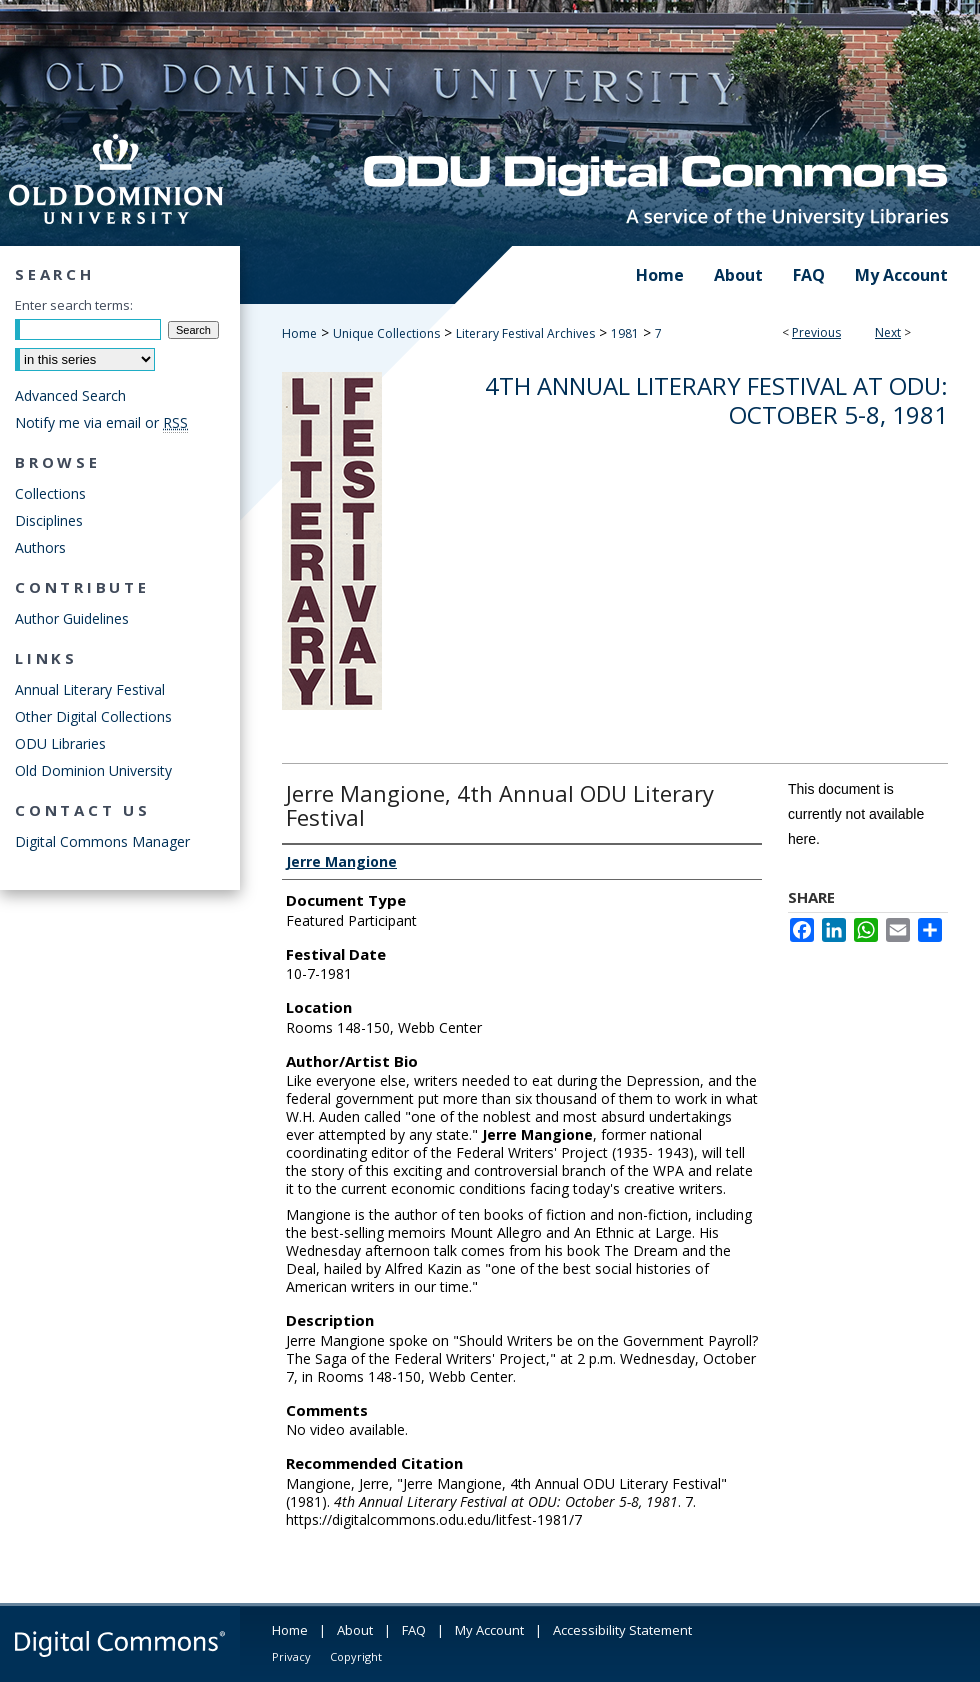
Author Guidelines (72, 618)
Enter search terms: (74, 305)
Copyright (356, 1656)
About (355, 1630)
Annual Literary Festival (90, 689)
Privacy (291, 1656)
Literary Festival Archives (525, 333)
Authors (40, 547)
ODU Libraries (60, 743)
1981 (625, 333)
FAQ (414, 1630)
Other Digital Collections (93, 716)
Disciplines (49, 520)
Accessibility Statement (622, 1630)
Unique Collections (386, 333)
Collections (50, 493)
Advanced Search (70, 395)
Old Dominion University (93, 770)
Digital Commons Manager (102, 841)
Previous (816, 332)
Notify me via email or (101, 422)
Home (299, 333)
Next (888, 332)
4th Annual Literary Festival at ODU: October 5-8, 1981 (716, 400)
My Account (489, 1630)
